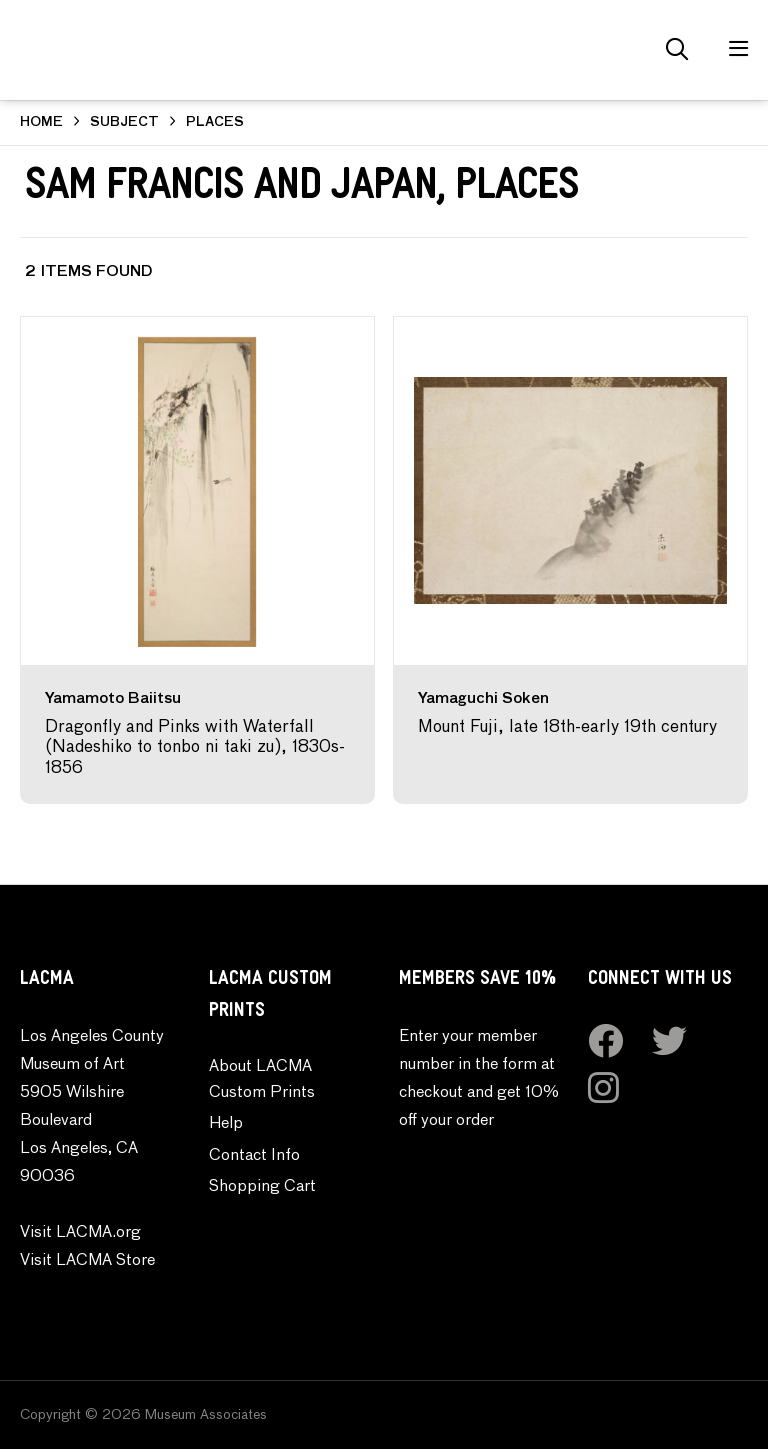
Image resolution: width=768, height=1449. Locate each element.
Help (226, 1124)
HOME (41, 122)
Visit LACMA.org (80, 1233)
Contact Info (254, 1156)
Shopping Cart (262, 1187)
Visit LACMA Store (87, 1261)
